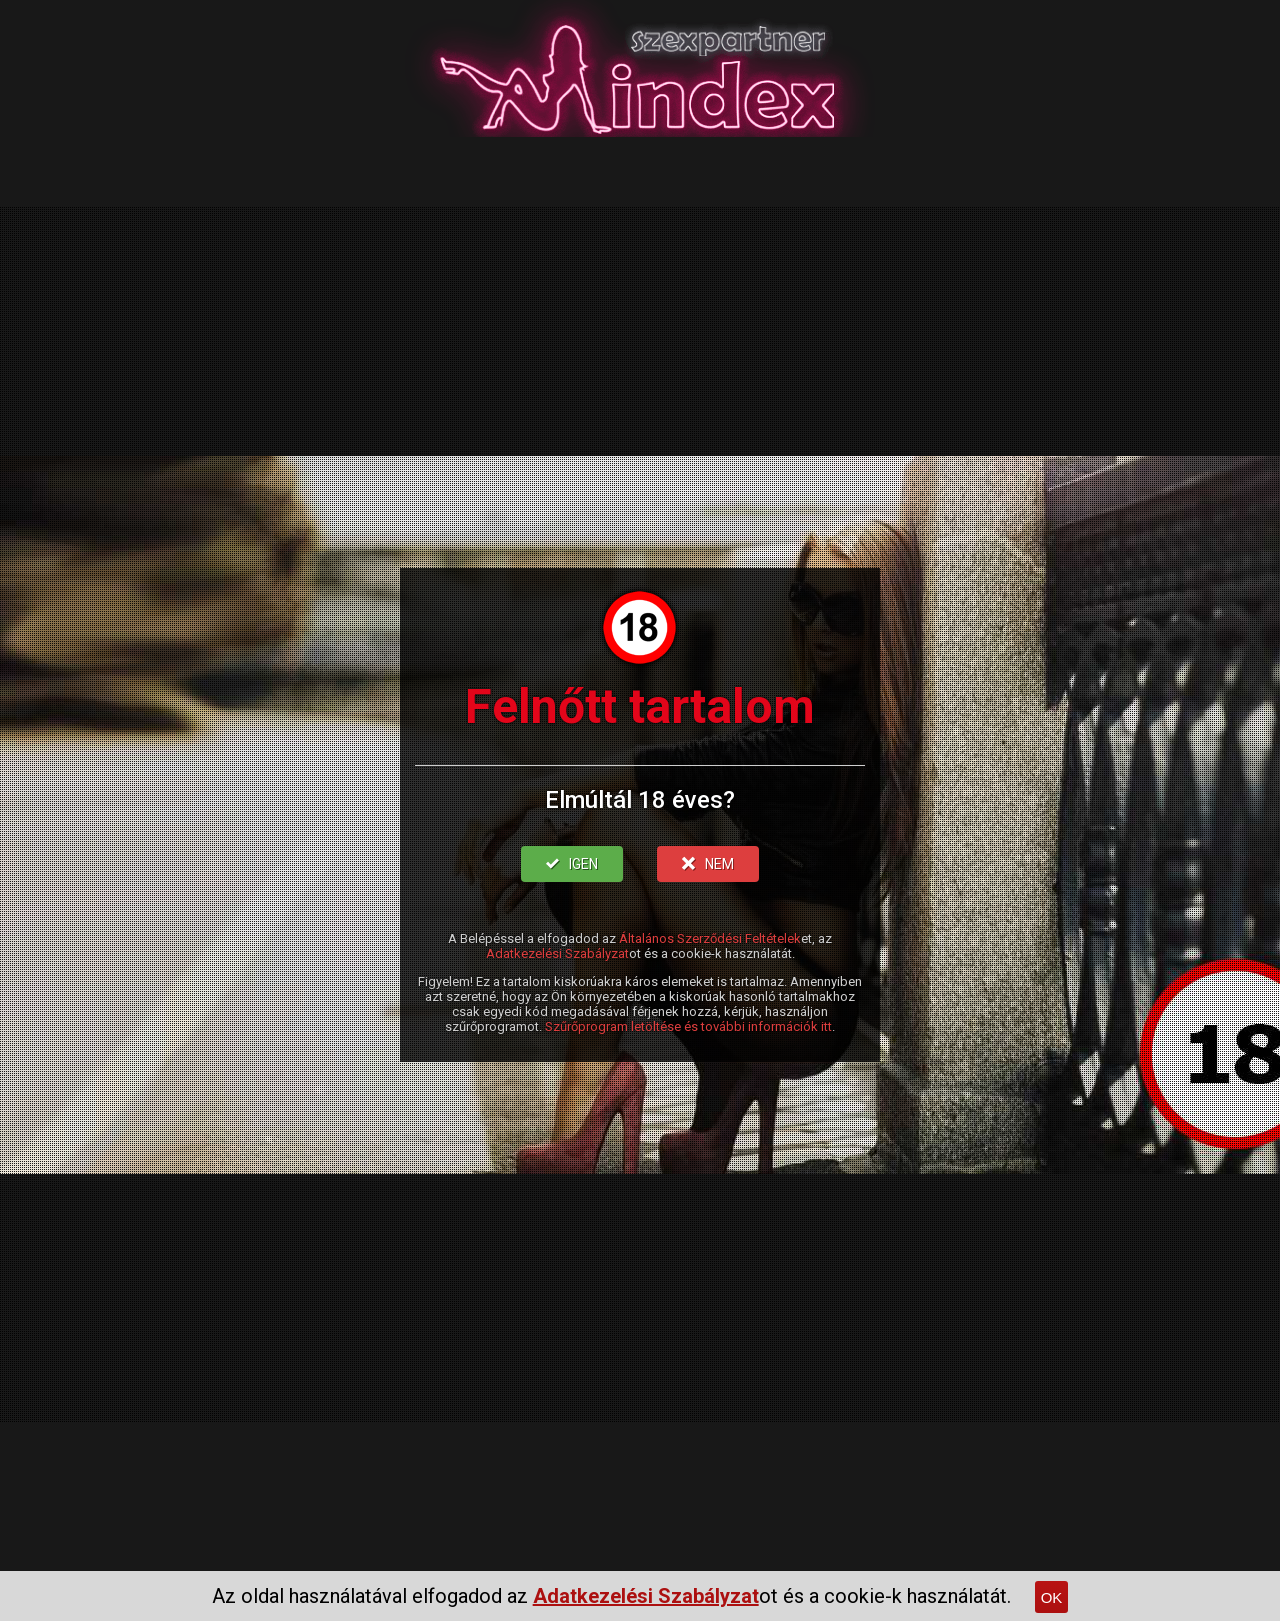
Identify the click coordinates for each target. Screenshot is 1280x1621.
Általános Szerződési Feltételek (710, 938)
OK (1052, 1597)
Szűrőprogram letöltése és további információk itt (688, 1026)
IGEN (572, 864)
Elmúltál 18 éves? (640, 800)
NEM (708, 864)
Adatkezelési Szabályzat (557, 953)
